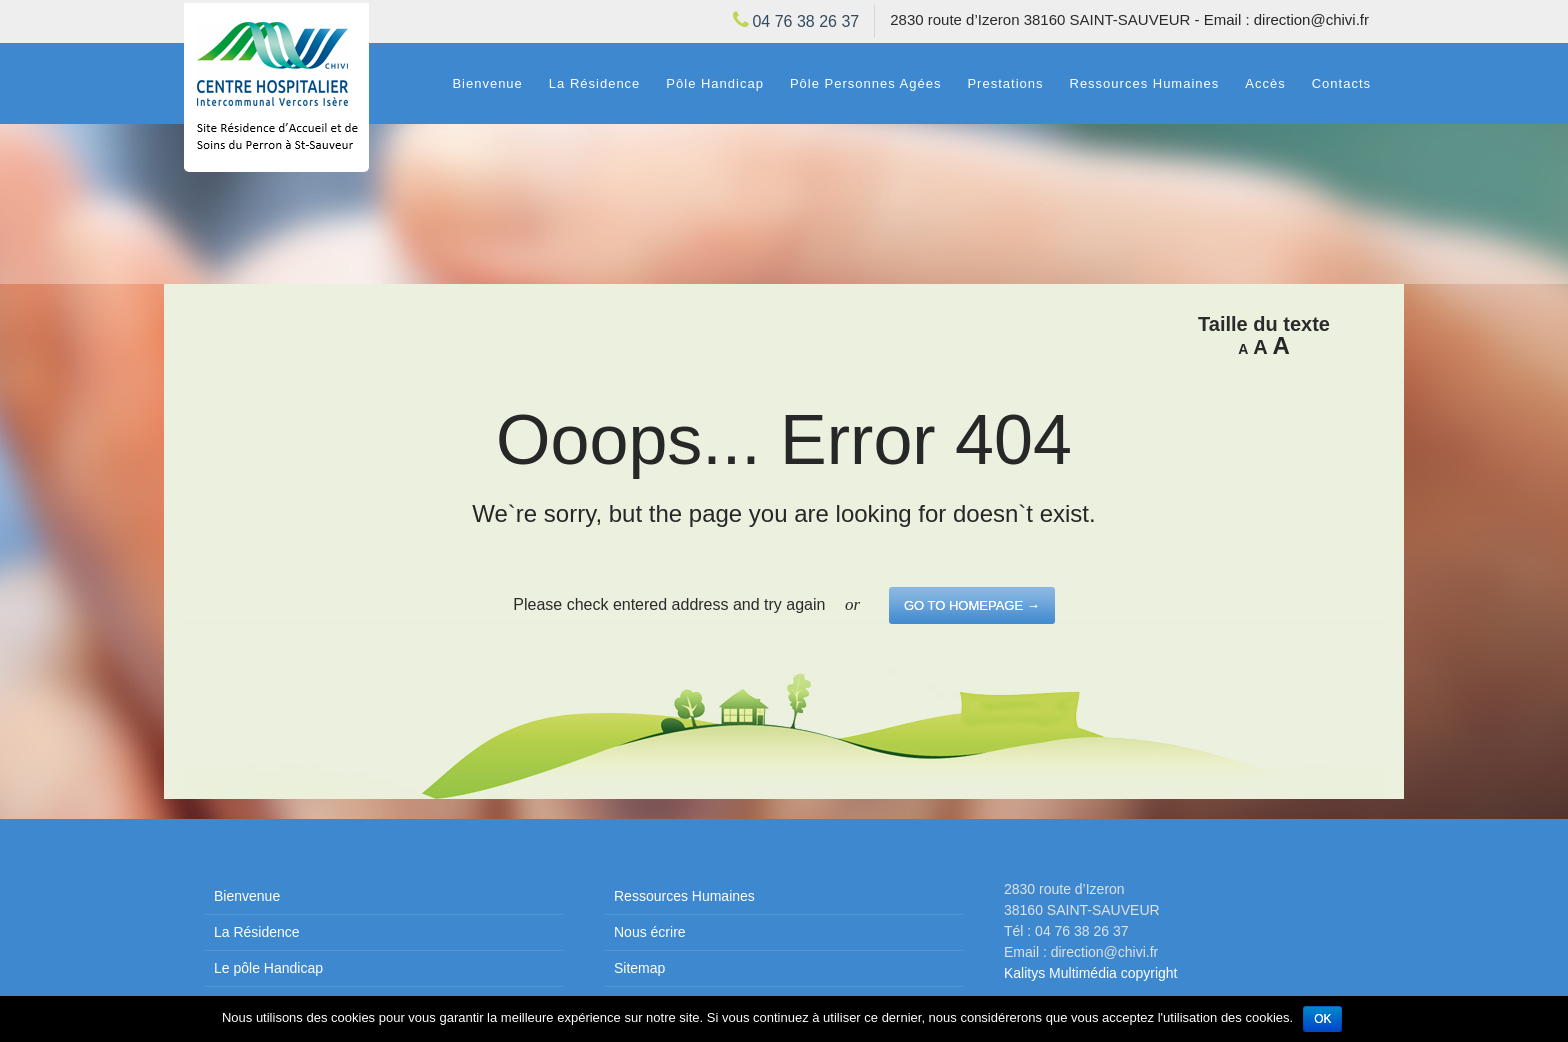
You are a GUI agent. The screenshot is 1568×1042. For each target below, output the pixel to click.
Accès (1265, 83)
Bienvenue (487, 83)
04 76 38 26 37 (805, 21)
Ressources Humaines (1145, 83)
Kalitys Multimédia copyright (1091, 973)
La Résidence (595, 83)
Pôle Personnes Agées (866, 83)
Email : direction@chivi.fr (1286, 19)
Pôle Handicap (715, 83)
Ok (1322, 1019)
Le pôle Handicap (268, 968)
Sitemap (639, 968)
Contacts (1341, 83)
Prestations (1005, 83)
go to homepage (972, 605)
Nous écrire (650, 932)
